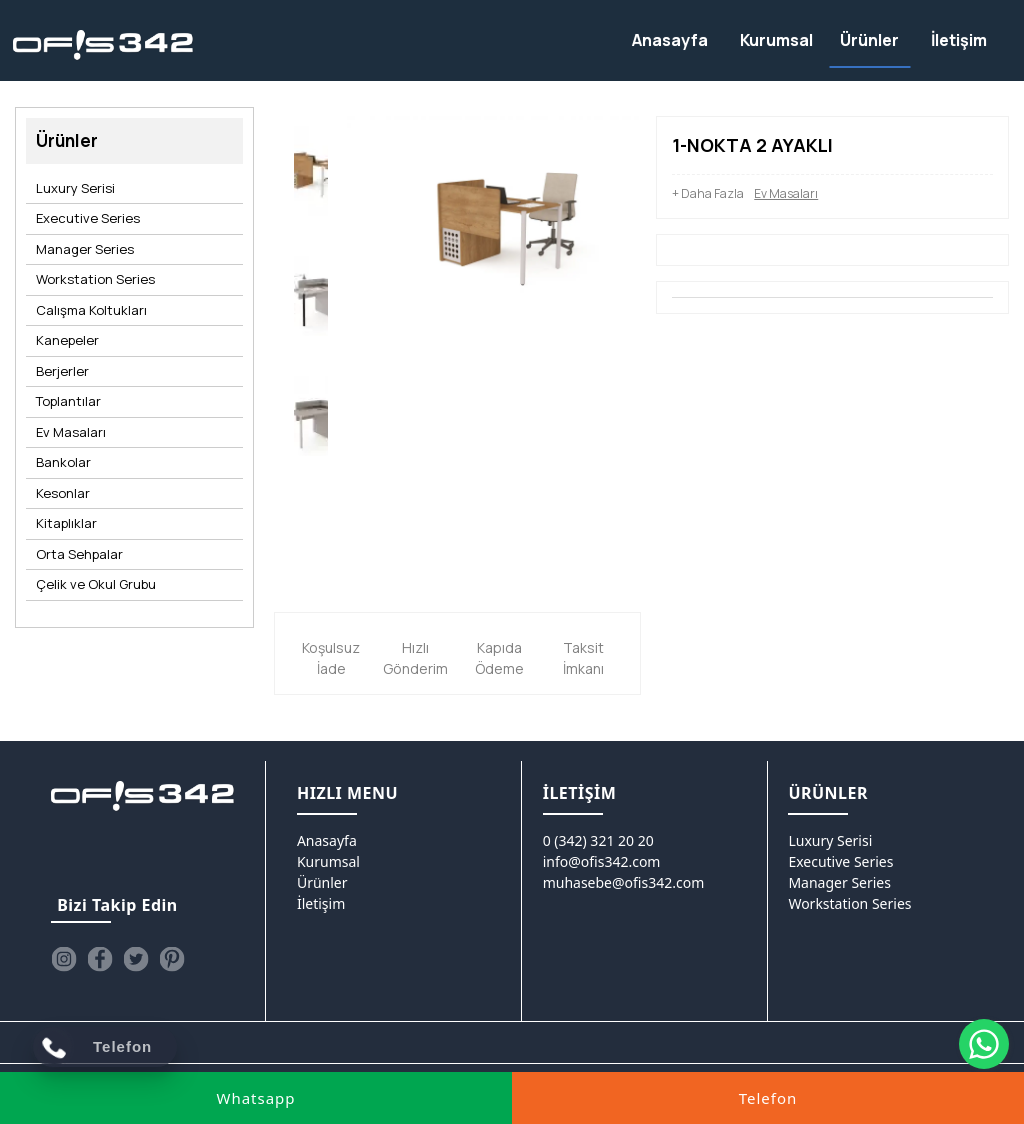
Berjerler (62, 371)
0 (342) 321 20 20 (598, 840)
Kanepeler (67, 340)
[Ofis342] (103, 45)
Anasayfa (327, 840)
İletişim (321, 903)
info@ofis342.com (602, 861)
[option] (311, 176)
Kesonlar (63, 493)
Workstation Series (95, 279)
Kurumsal (328, 861)
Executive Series (88, 218)
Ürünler (322, 882)
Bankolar (63, 462)
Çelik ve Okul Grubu (96, 584)
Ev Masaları (71, 432)
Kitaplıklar (66, 523)
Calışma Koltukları (91, 310)
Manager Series (85, 249)
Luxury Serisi (75, 188)
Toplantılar (68, 401)
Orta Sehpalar (79, 554)
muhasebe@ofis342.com (624, 882)
